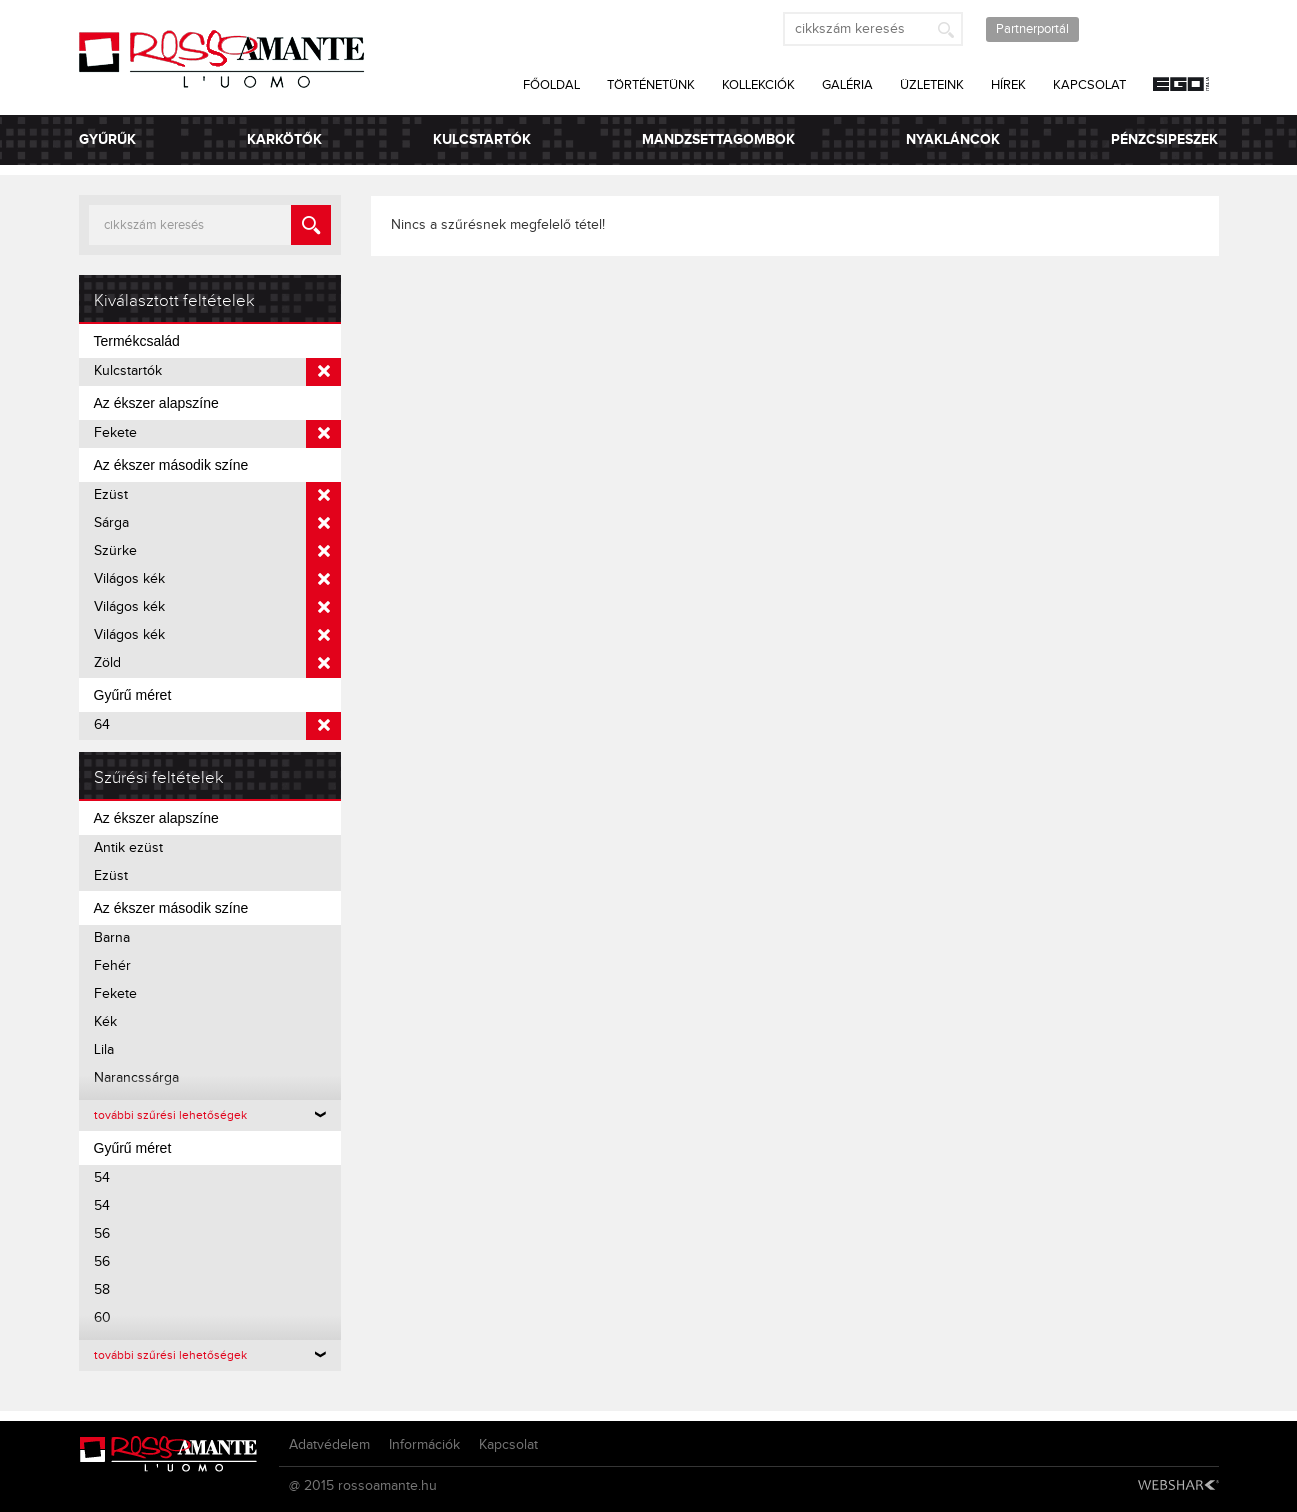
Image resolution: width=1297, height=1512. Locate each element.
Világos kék (218, 580)
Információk (424, 1445)
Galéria (847, 85)
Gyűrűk (107, 139)
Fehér (112, 966)
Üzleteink (932, 85)
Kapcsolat (1089, 85)
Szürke (218, 552)
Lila (104, 1050)
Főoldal (551, 85)
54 (102, 1178)
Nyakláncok (953, 139)
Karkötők (284, 139)
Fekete (218, 434)
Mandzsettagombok (718, 139)
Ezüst (218, 496)
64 (218, 726)
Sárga (218, 524)
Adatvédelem (329, 1445)
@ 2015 (311, 1486)
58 (102, 1290)
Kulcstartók (482, 139)
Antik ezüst (128, 848)
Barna (112, 938)
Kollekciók (758, 85)
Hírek (1008, 85)
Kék (105, 1022)
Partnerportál (1032, 29)
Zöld (218, 664)
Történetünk (651, 85)
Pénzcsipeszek (1164, 139)
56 (102, 1234)
